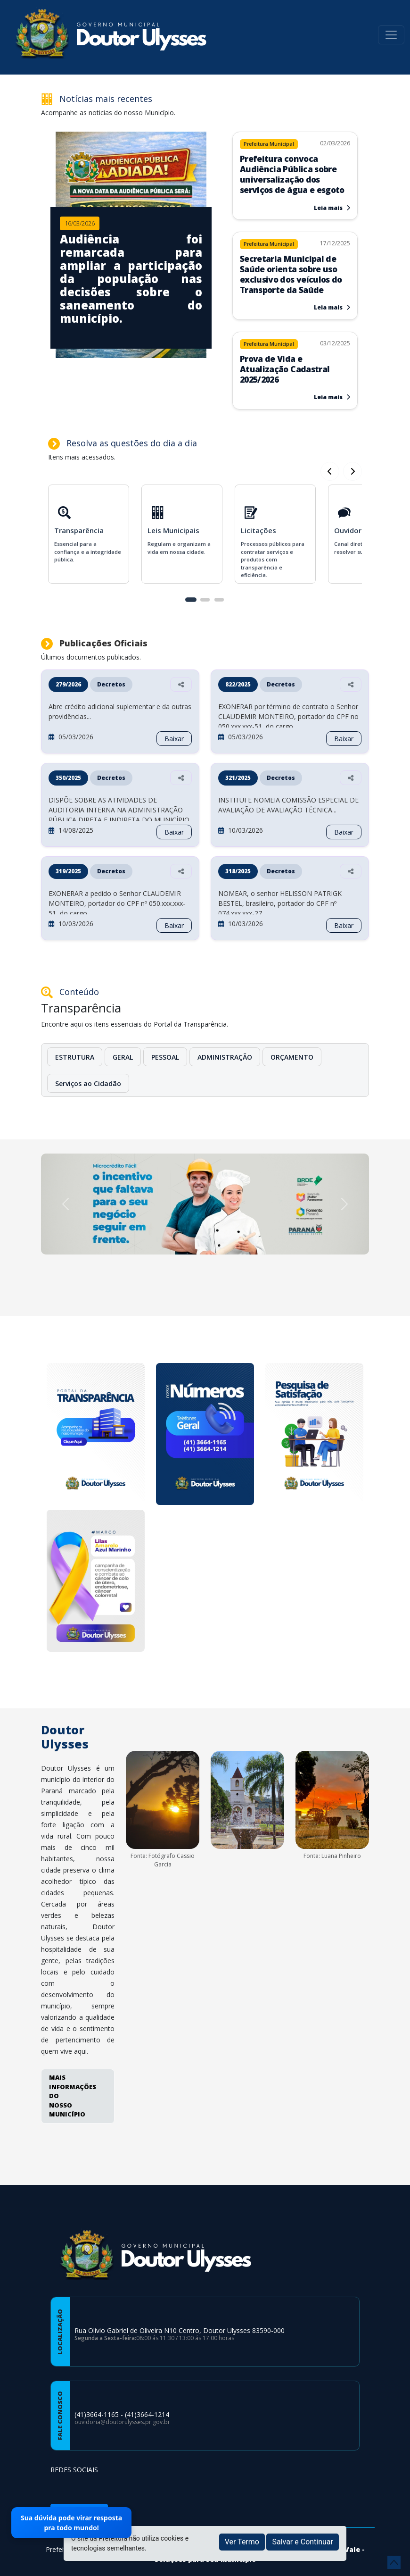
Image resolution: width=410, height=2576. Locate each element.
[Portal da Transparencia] (96, 1435)
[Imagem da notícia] (131, 278)
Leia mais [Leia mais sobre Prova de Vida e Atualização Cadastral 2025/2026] (332, 397)
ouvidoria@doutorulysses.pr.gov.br (122, 2422)
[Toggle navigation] (391, 34)
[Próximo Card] (329, 471)
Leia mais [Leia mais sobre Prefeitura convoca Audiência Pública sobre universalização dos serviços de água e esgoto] (332, 208)
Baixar (174, 738)
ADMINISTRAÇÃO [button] (224, 1057)
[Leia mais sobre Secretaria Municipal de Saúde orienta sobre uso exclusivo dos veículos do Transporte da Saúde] (295, 269)
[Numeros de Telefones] (205, 1435)
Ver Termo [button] (242, 2541)
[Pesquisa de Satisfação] (314, 1435)
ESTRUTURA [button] (74, 1057)
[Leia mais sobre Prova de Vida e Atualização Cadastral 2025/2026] (295, 364)
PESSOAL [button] (165, 1057)
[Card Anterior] (352, 471)
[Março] (96, 1582)
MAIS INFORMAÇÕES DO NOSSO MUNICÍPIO (72, 2095)
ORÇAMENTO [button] (292, 1057)
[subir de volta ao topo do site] (394, 2562)
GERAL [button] (123, 1057)
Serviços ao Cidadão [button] (88, 1083)
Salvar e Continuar (302, 2541)
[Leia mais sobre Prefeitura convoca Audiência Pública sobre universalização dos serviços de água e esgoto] (295, 169)
